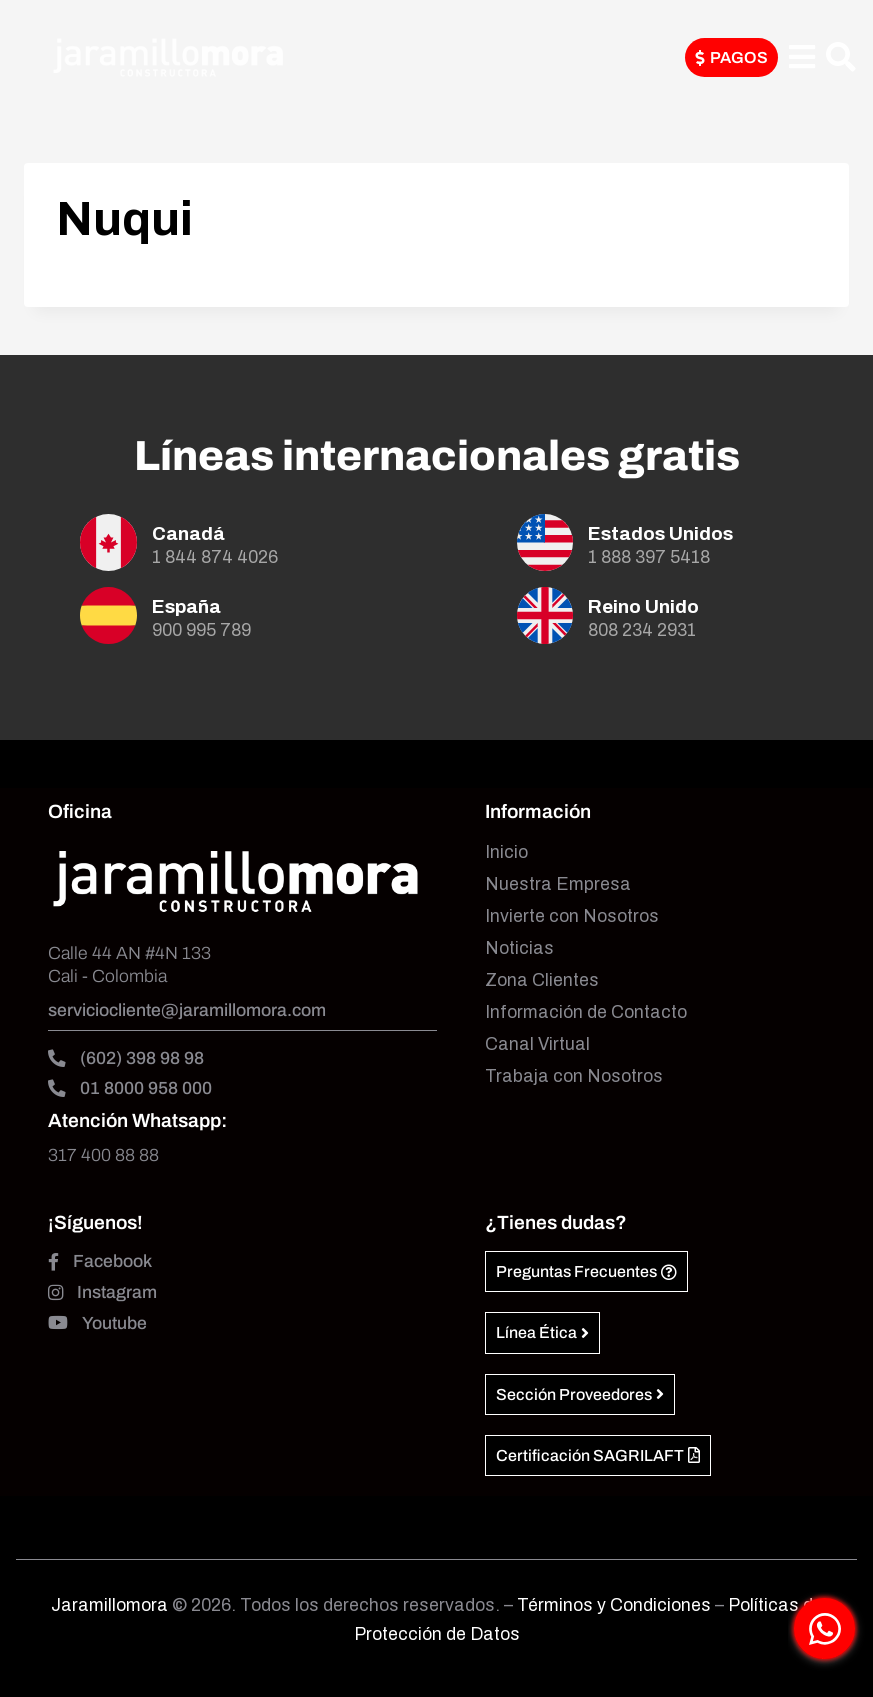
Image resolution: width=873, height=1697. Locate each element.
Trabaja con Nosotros (574, 1076)
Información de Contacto (586, 1012)
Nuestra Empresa (558, 884)
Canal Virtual (537, 1044)
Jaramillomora (109, 1605)
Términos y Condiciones (616, 1605)
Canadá (188, 533)
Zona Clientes (542, 980)
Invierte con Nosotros (572, 916)
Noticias (519, 948)
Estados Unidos (660, 533)
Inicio (506, 852)
